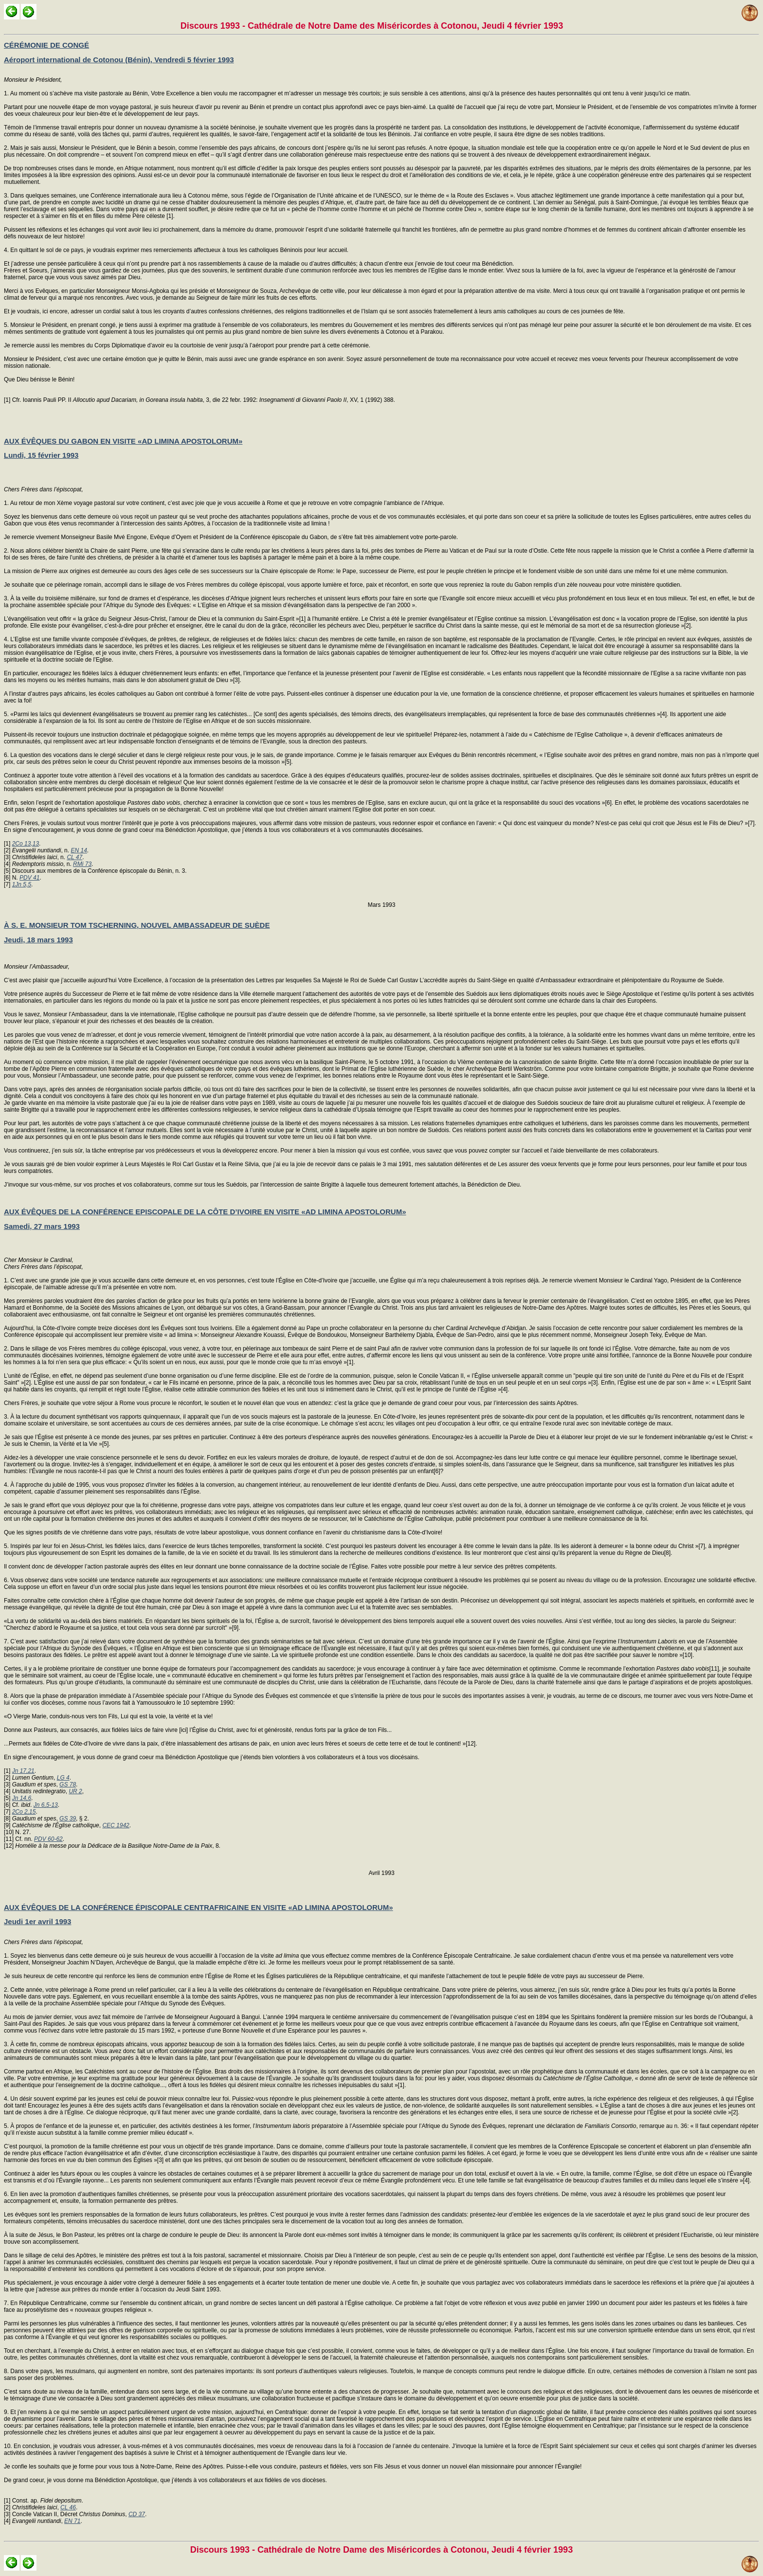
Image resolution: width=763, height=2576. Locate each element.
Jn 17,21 (23, 1770)
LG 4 (63, 1777)
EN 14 (79, 850)
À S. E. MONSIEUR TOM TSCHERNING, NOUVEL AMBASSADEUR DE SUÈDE (137, 925)
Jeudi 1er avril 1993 (37, 1921)
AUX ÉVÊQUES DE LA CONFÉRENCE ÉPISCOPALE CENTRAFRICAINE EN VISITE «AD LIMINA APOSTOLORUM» (198, 1907)
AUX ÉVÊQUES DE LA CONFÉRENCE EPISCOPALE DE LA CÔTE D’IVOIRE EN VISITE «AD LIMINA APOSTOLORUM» (205, 1211)
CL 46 (68, 2507)
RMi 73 (82, 864)
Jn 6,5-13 (46, 1804)
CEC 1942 (115, 1825)
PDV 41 (29, 877)
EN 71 (72, 2521)
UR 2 (75, 1791)
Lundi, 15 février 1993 (41, 455)
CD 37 (136, 2514)
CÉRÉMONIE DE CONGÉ (46, 45)
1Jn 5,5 (21, 884)
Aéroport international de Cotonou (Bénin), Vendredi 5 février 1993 (119, 59)
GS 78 (67, 1784)
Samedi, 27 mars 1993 (42, 1226)
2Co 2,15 (24, 1811)
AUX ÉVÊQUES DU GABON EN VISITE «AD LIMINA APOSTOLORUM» (123, 441)
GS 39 (67, 1818)
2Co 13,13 (25, 843)
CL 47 (74, 857)
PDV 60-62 (48, 1839)
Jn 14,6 (21, 1798)
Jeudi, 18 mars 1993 (38, 940)
